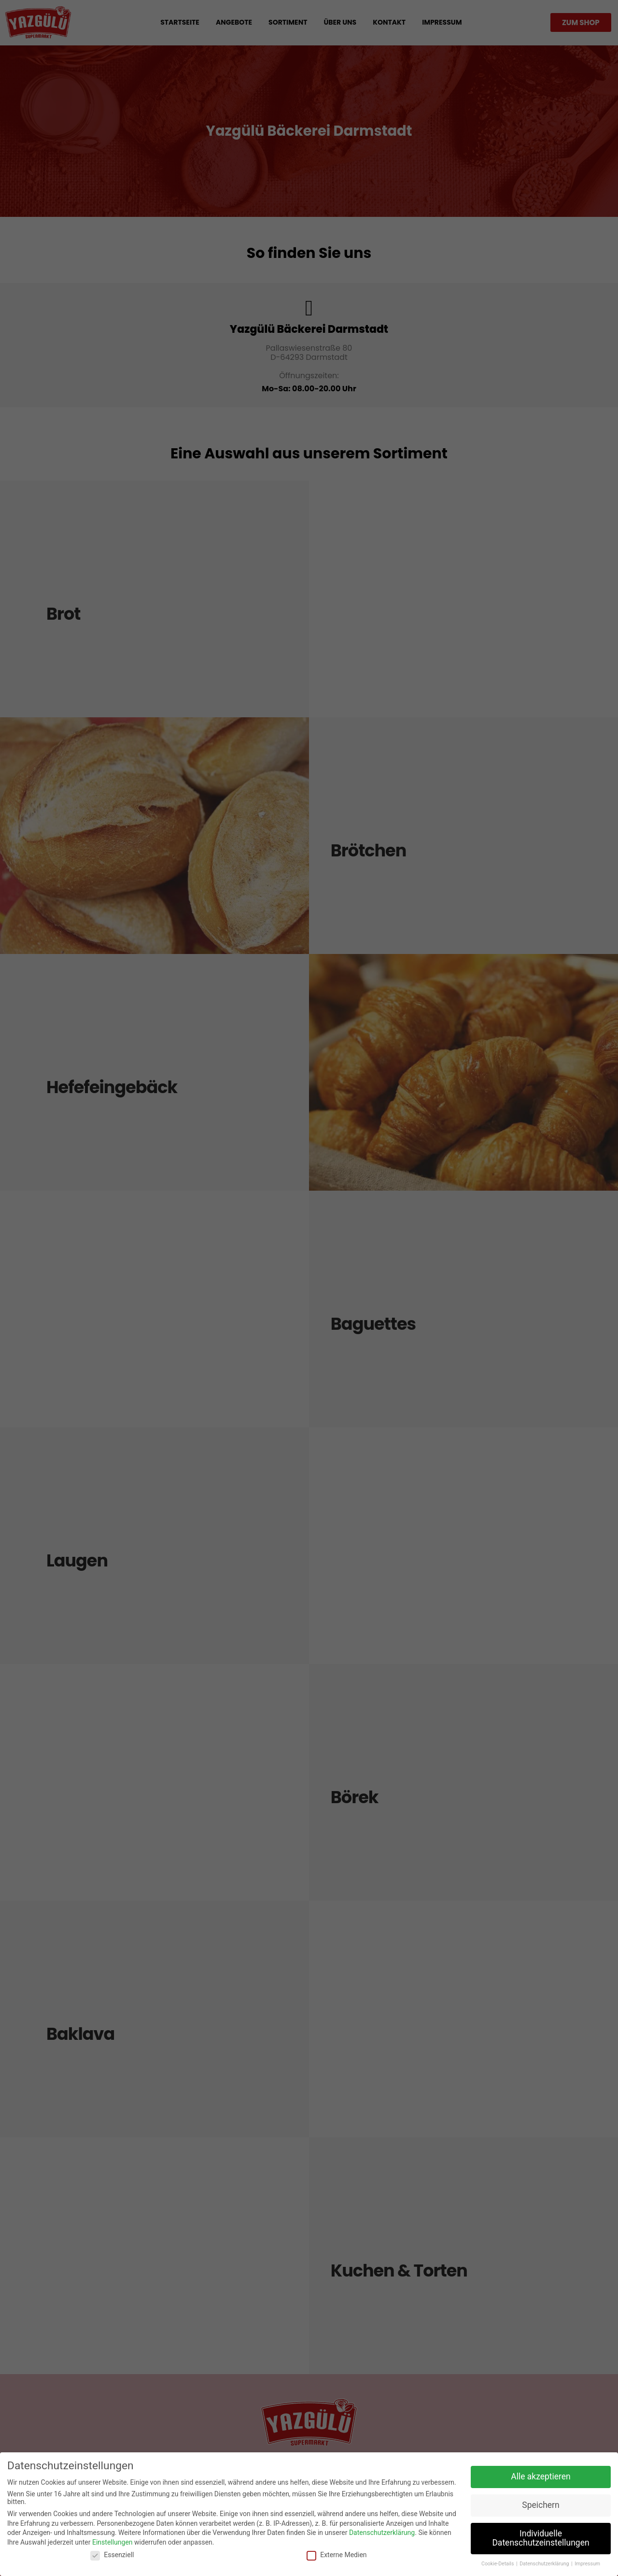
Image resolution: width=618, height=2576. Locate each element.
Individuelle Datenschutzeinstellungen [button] (540, 2538)
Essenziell (112, 2555)
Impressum (587, 2564)
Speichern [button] (540, 2505)
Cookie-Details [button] (498, 2564)
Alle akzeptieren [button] (541, 2476)
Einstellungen (112, 2542)
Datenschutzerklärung (382, 2532)
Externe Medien (336, 2555)
